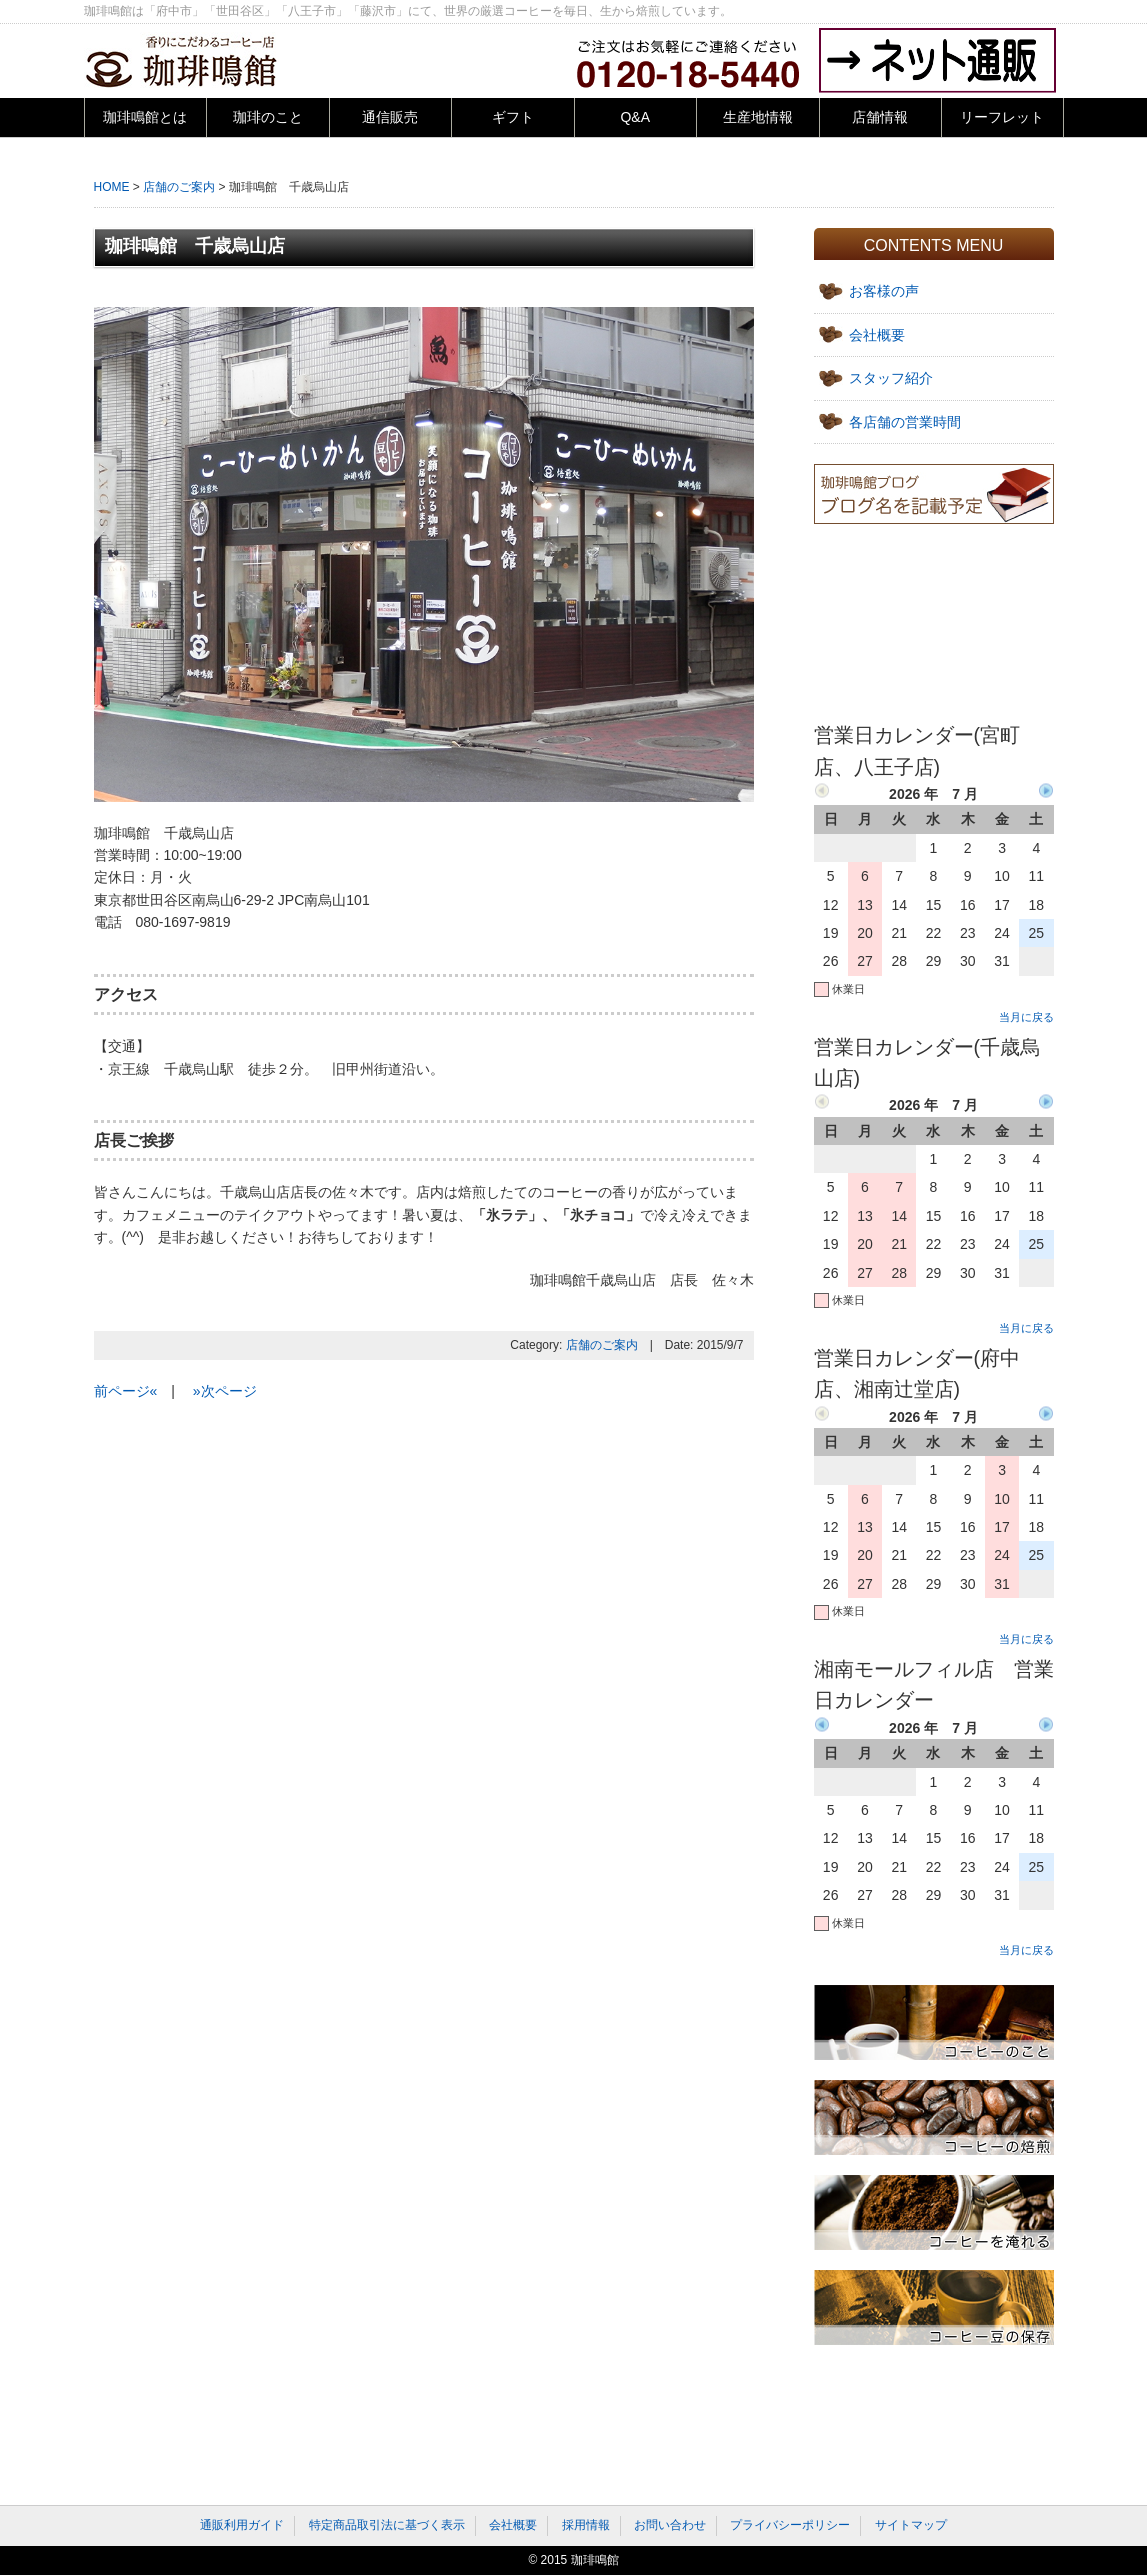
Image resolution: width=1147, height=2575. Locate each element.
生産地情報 (758, 117)
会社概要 (877, 335)
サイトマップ (911, 2525)
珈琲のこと (268, 117)
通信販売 (390, 117)
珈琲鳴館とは (145, 117)
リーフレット (1002, 117)
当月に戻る (1026, 1017)
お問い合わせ (670, 2525)
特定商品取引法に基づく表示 (387, 2525)
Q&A (635, 117)
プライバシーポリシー (790, 2525)
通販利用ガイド (242, 2525)
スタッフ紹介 (891, 378)
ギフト (513, 117)
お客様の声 (884, 291)
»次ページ (225, 1391)
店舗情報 (880, 117)
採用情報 (586, 2525)
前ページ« (126, 1391)
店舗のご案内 (179, 187)
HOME (112, 187)
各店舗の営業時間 (905, 422)
